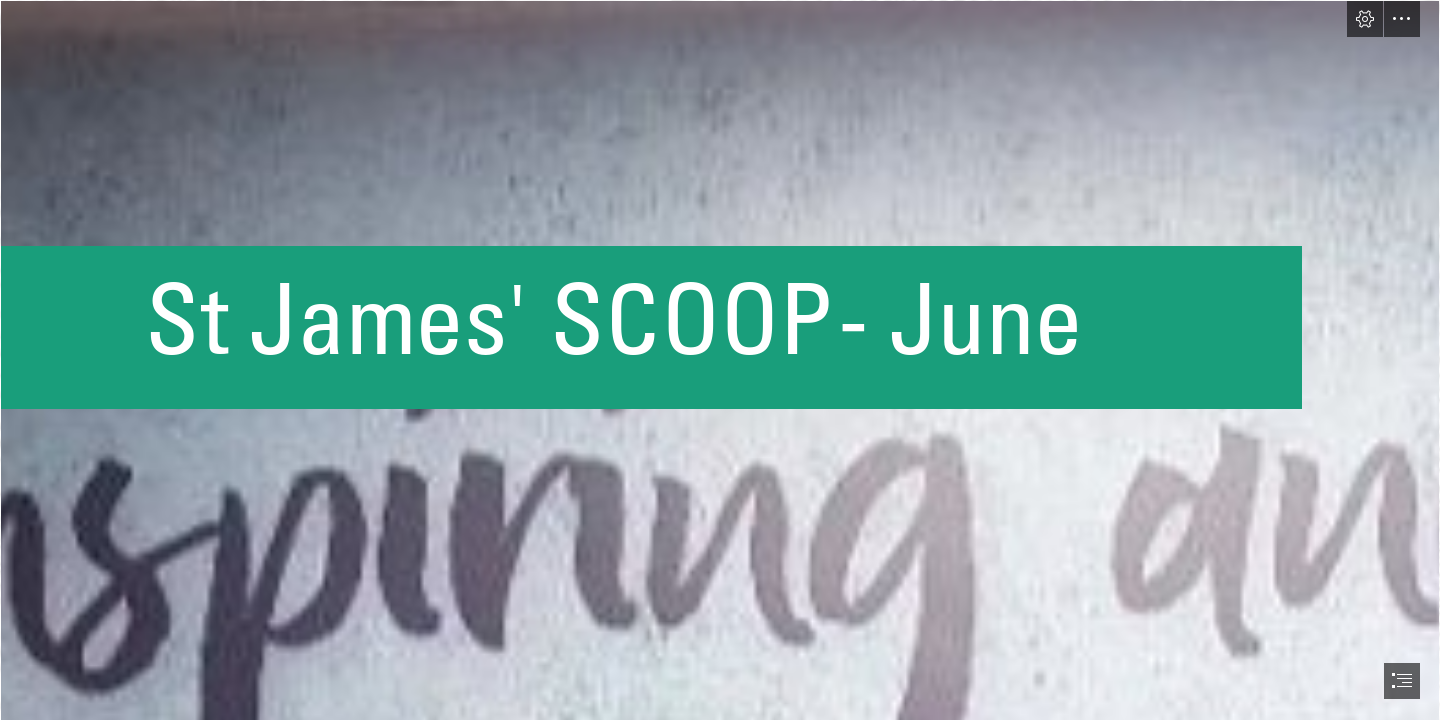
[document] (720, 360)
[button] (1365, 19)
